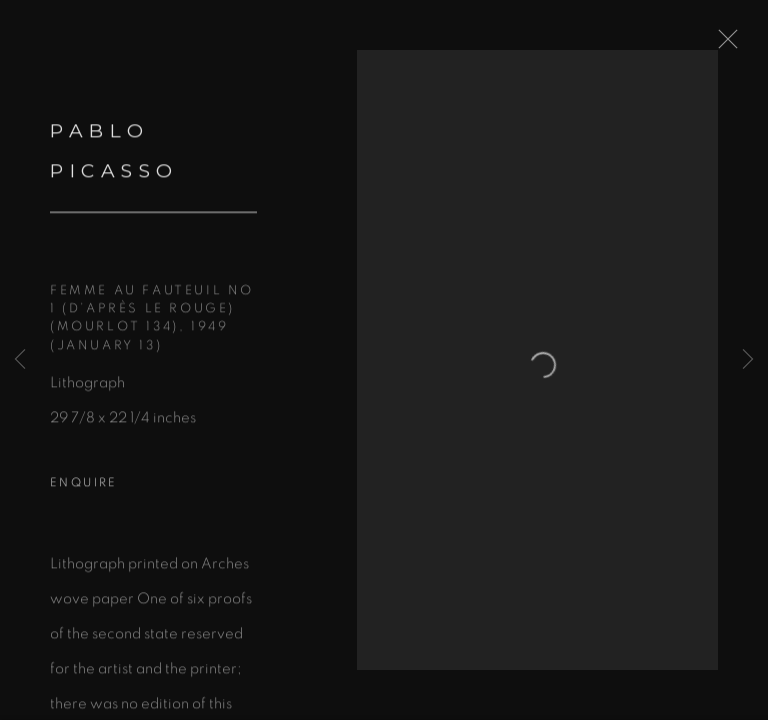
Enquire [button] (84, 497)
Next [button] (748, 360)
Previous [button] (20, 360)
